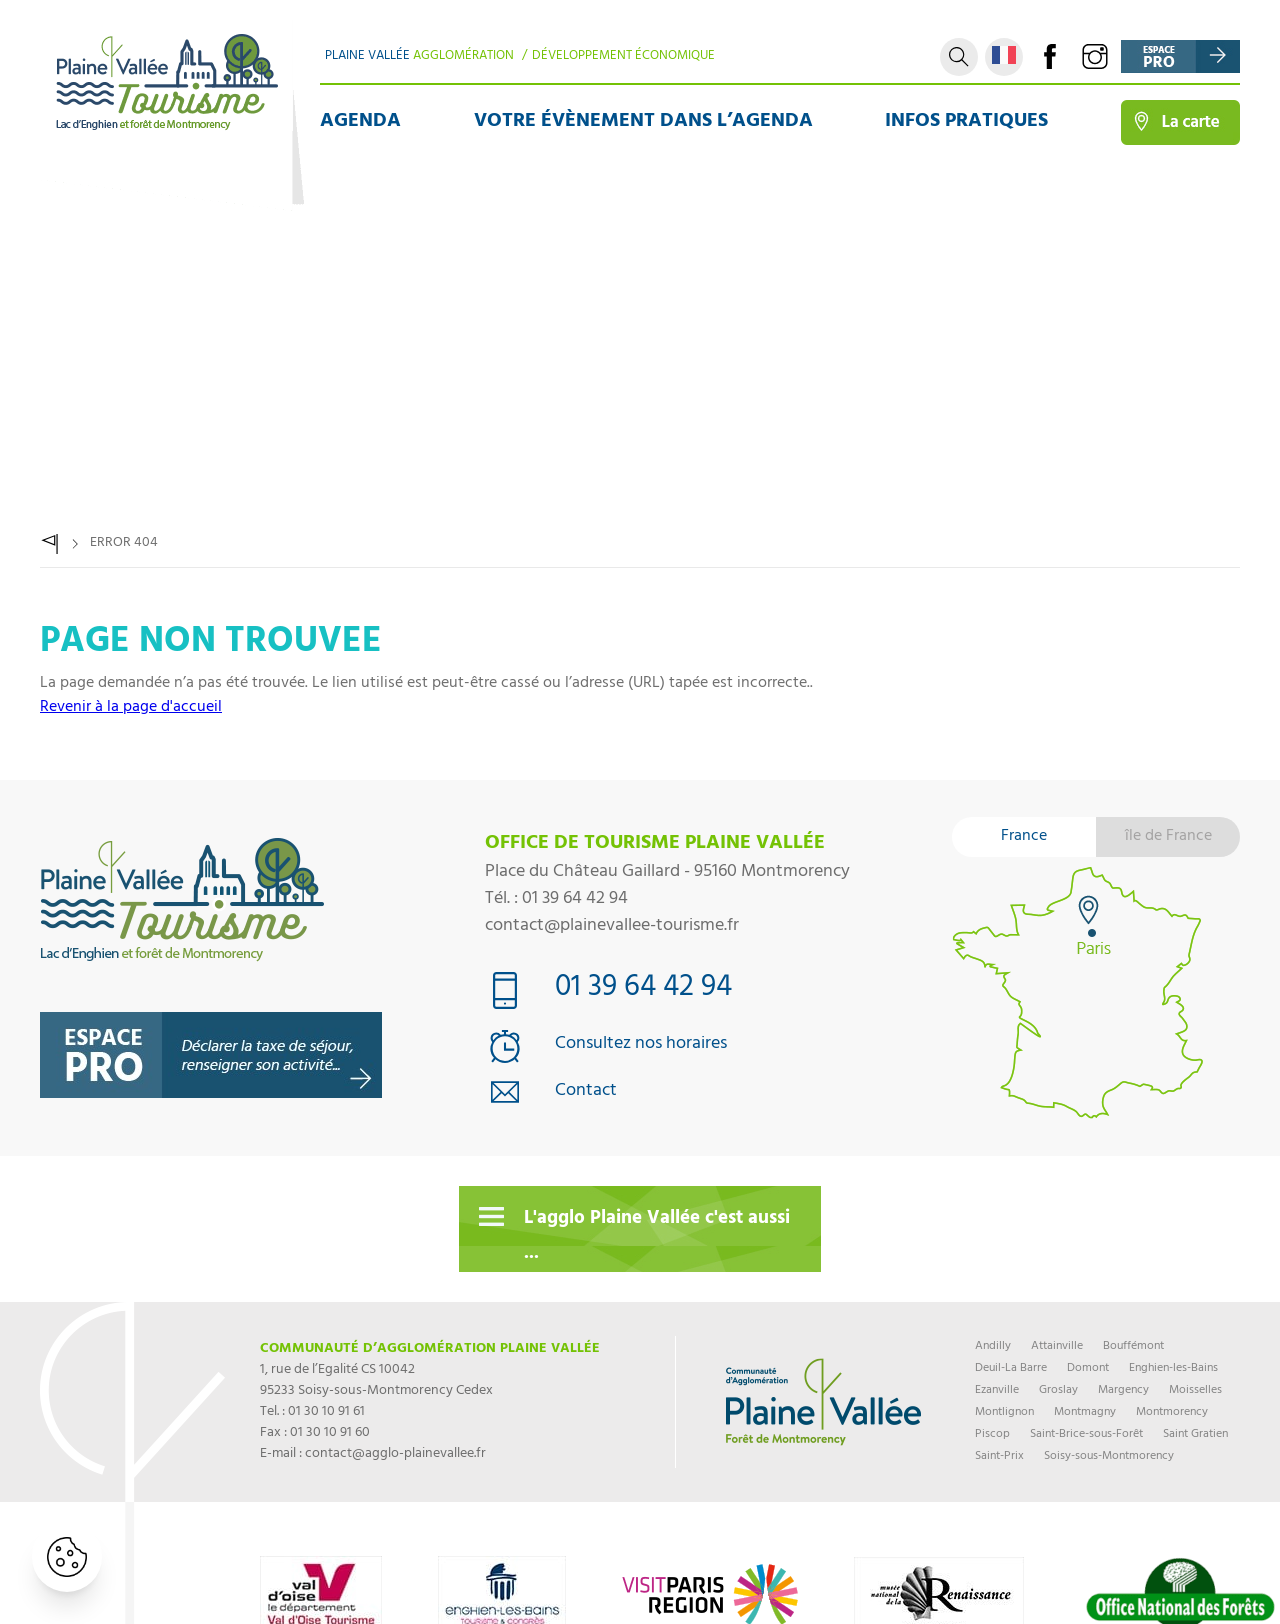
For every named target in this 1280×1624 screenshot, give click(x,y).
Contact (586, 1092)
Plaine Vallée (419, 57)
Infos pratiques (966, 122)
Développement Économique (623, 57)
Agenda (360, 122)
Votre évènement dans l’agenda (643, 122)
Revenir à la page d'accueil (131, 708)
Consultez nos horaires (641, 1045)
